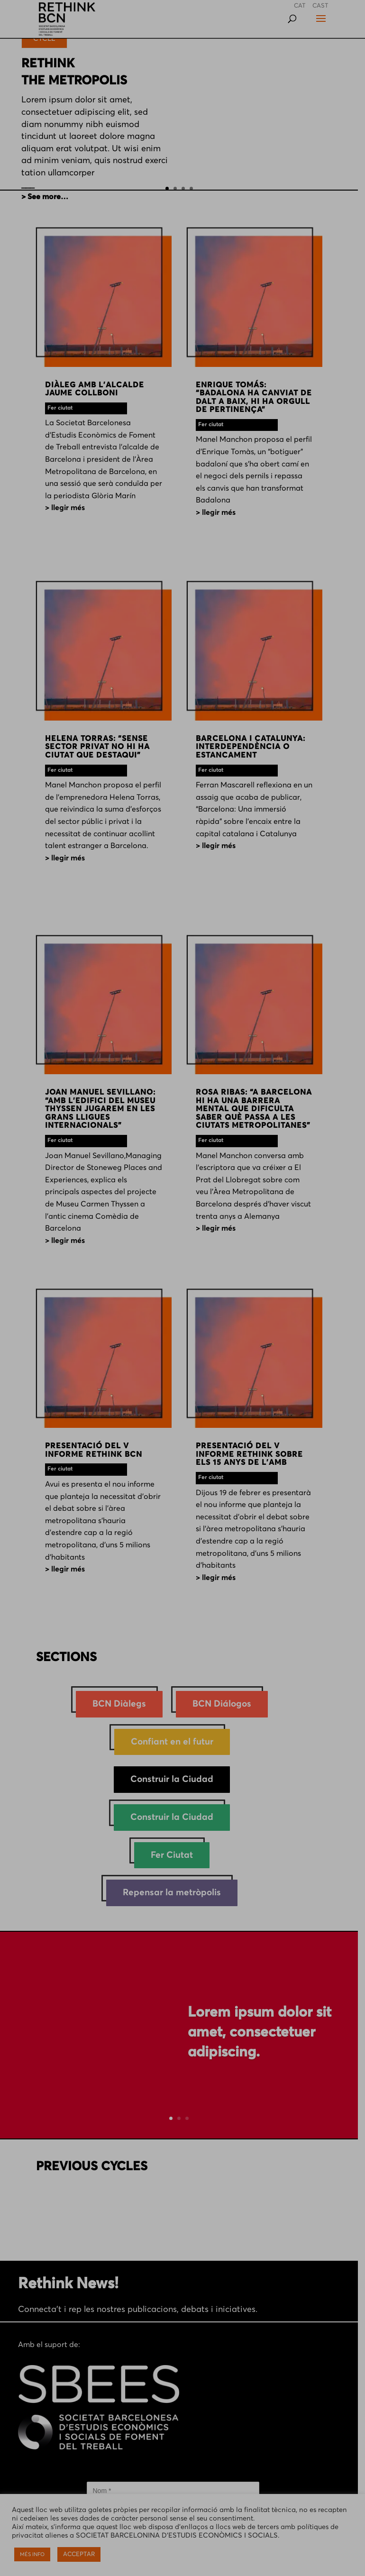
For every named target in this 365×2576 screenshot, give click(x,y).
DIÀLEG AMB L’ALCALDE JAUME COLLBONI (95, 392)
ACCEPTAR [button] (79, 2554)
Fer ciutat (60, 411)
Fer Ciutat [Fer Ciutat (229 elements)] (176, 1856)
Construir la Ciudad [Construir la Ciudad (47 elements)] (175, 1818)
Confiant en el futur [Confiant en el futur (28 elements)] (175, 1743)
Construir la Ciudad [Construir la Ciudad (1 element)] (175, 1780)
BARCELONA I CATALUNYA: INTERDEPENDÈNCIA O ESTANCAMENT (254, 750)
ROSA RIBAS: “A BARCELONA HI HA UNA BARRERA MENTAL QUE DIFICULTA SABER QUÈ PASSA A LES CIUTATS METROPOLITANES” (259, 1112)
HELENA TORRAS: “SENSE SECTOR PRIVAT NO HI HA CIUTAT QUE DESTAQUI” (98, 750)
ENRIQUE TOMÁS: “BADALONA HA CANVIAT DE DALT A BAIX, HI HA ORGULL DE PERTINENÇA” (258, 400)
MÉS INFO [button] (32, 2554)
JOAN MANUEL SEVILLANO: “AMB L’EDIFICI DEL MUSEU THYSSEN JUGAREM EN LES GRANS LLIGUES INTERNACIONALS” (101, 1112)
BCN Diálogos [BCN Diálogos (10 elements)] (225, 1705)
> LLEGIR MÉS (65, 510)
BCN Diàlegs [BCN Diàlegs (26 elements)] (123, 1705)
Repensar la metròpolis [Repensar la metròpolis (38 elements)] (176, 1894)
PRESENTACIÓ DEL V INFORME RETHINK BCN (94, 1454)
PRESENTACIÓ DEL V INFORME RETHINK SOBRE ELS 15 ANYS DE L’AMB (253, 1458)
